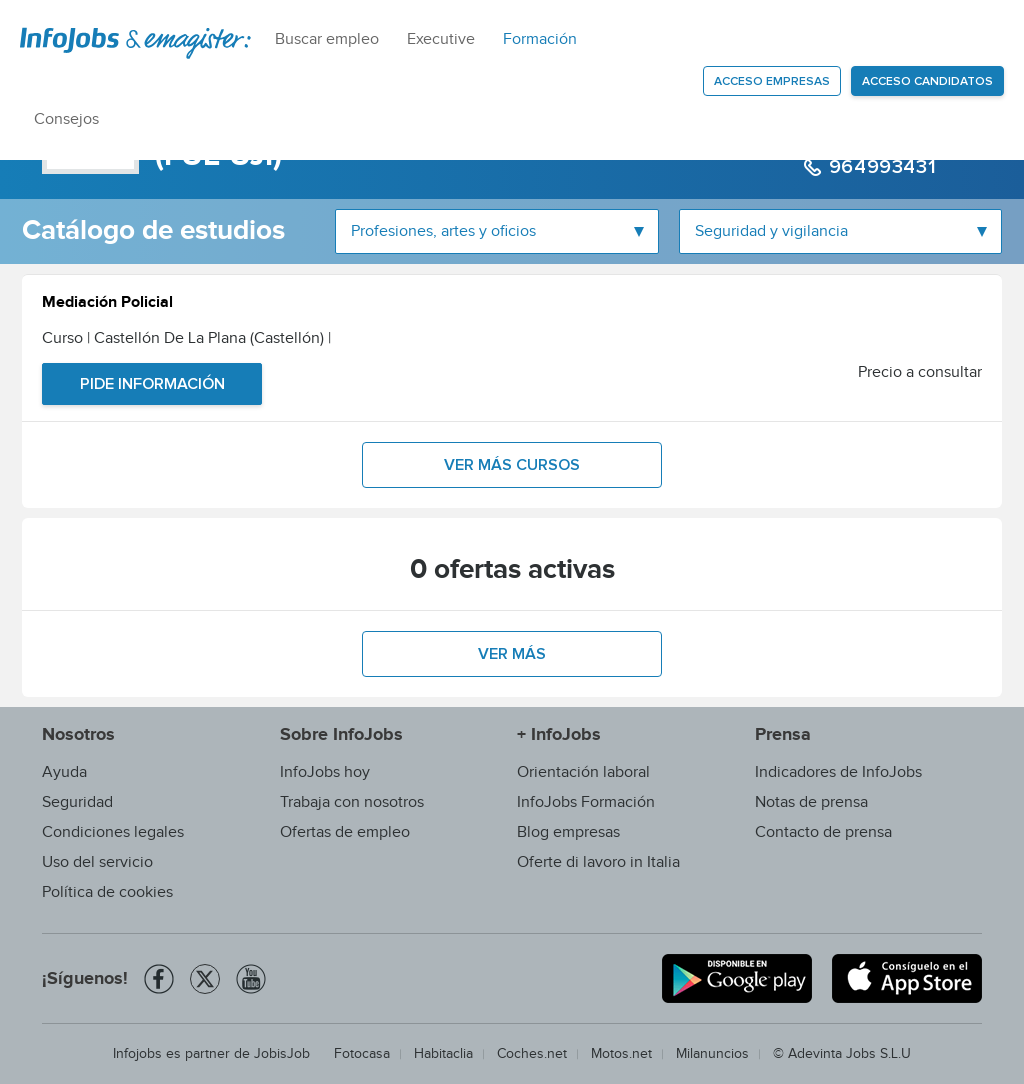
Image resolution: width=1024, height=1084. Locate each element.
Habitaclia (443, 1054)
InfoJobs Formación (586, 802)
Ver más (512, 654)
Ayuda (64, 772)
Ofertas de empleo (345, 832)
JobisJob (282, 1054)
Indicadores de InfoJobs (838, 772)
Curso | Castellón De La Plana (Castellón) (186, 338)
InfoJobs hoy (325, 772)
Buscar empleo (327, 39)
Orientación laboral (583, 772)
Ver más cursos (512, 465)
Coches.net (532, 1054)
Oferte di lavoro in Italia (598, 862)
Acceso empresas (772, 82)
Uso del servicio (97, 862)
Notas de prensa (811, 802)
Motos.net (621, 1054)
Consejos (66, 119)
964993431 (879, 167)
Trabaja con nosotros (352, 802)
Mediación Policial (107, 304)
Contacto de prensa (823, 832)
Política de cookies (107, 892)
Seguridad (77, 802)
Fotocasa (362, 1054)
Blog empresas (568, 832)
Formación (540, 39)
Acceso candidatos (927, 82)
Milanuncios (712, 1054)
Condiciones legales (113, 832)
